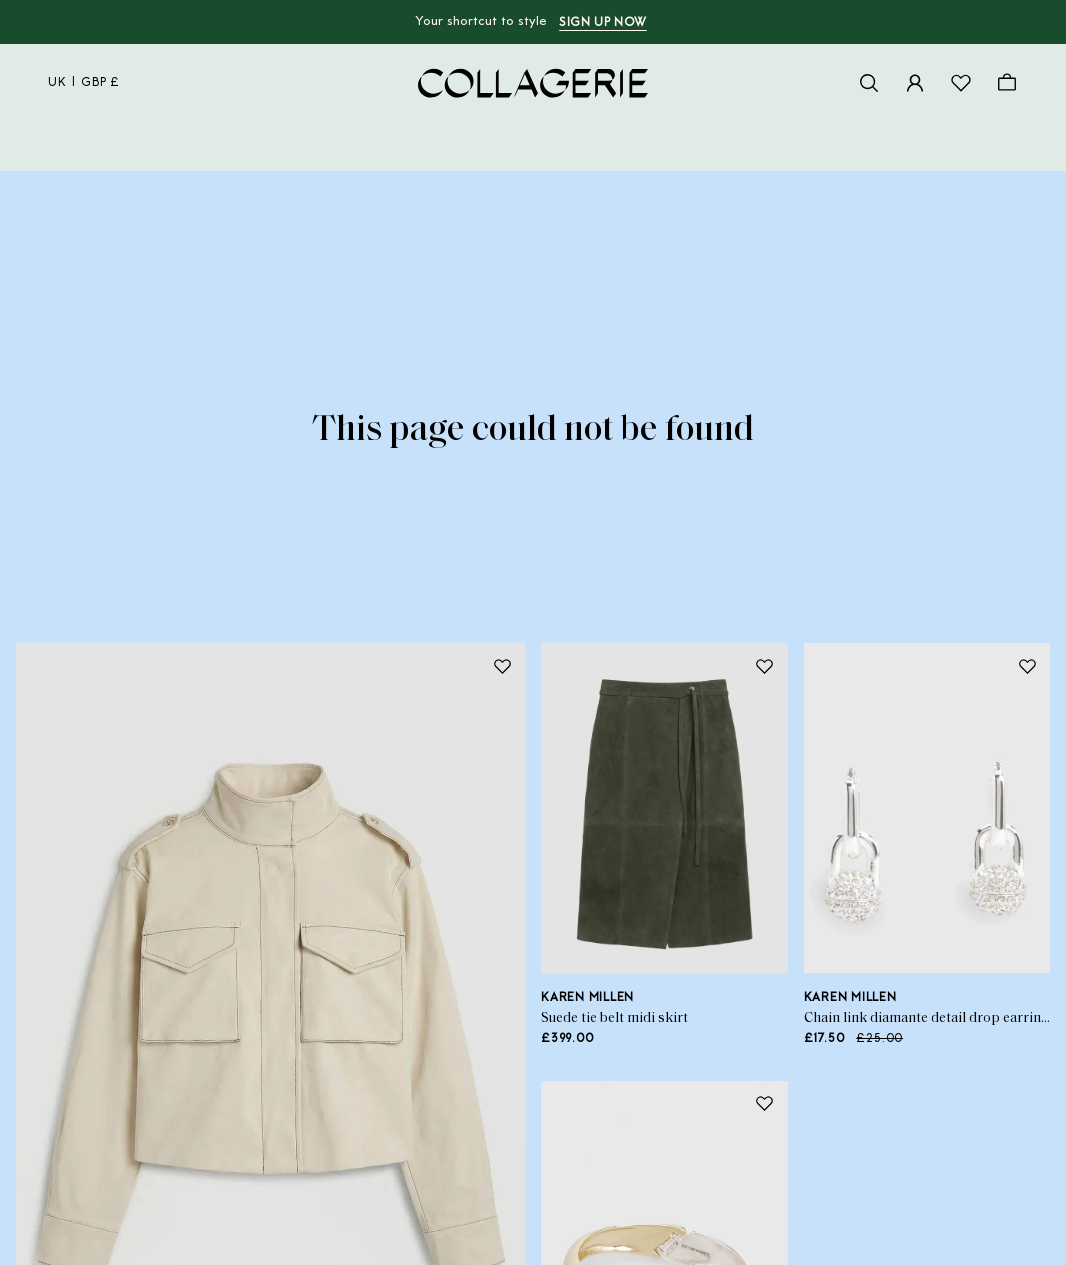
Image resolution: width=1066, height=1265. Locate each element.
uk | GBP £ (84, 83)
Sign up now (603, 23)
